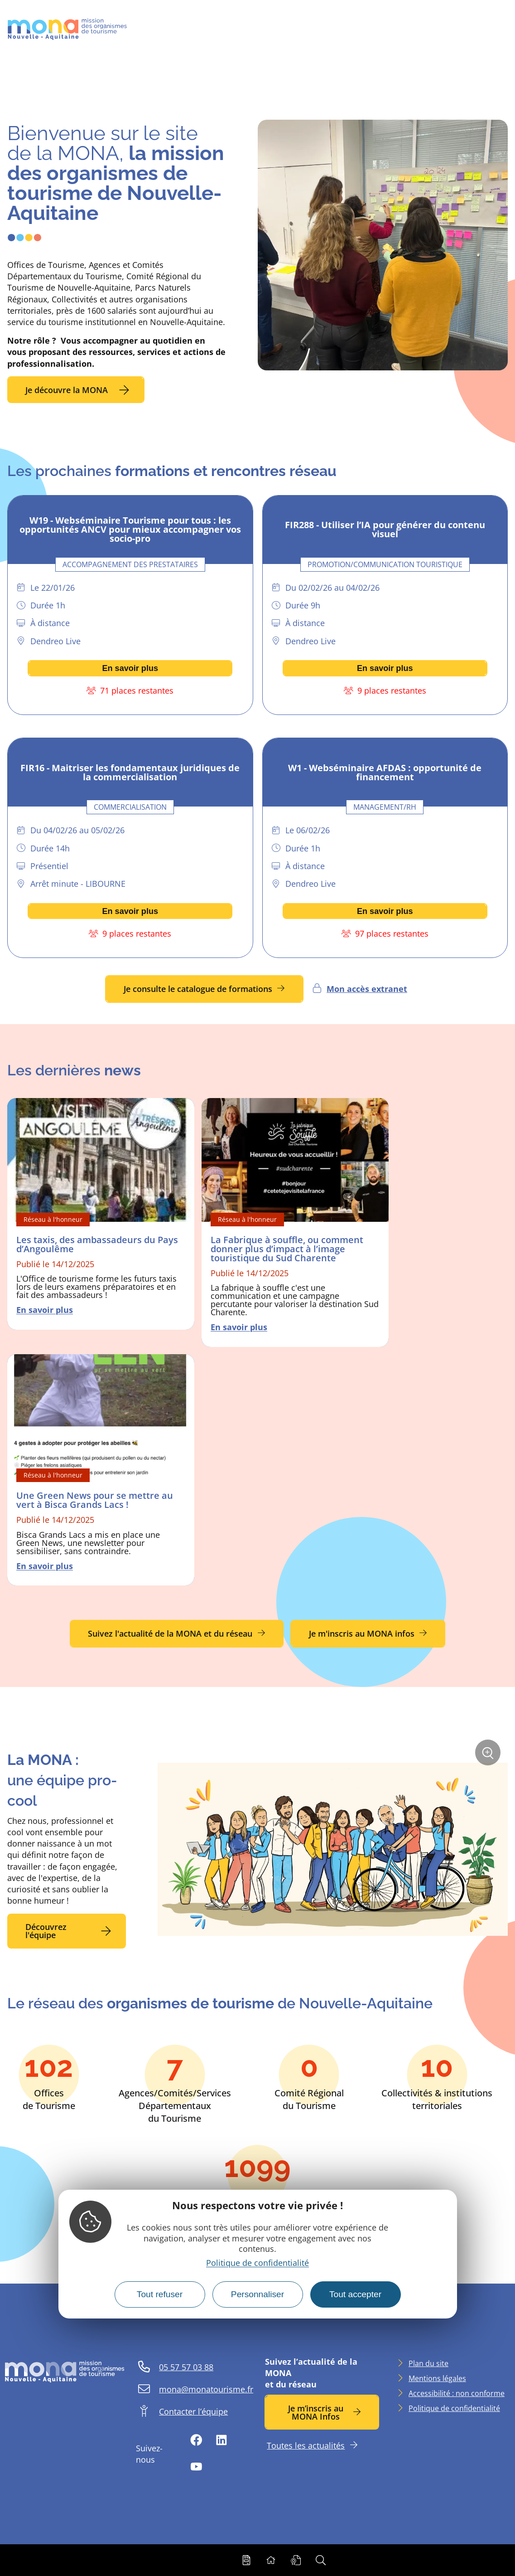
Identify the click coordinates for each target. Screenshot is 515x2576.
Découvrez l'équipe (46, 1930)
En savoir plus (130, 668)
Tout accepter (355, 2294)
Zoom (488, 1756)
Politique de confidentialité (257, 2262)
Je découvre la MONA (66, 389)
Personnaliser (257, 2294)
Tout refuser (160, 2294)
